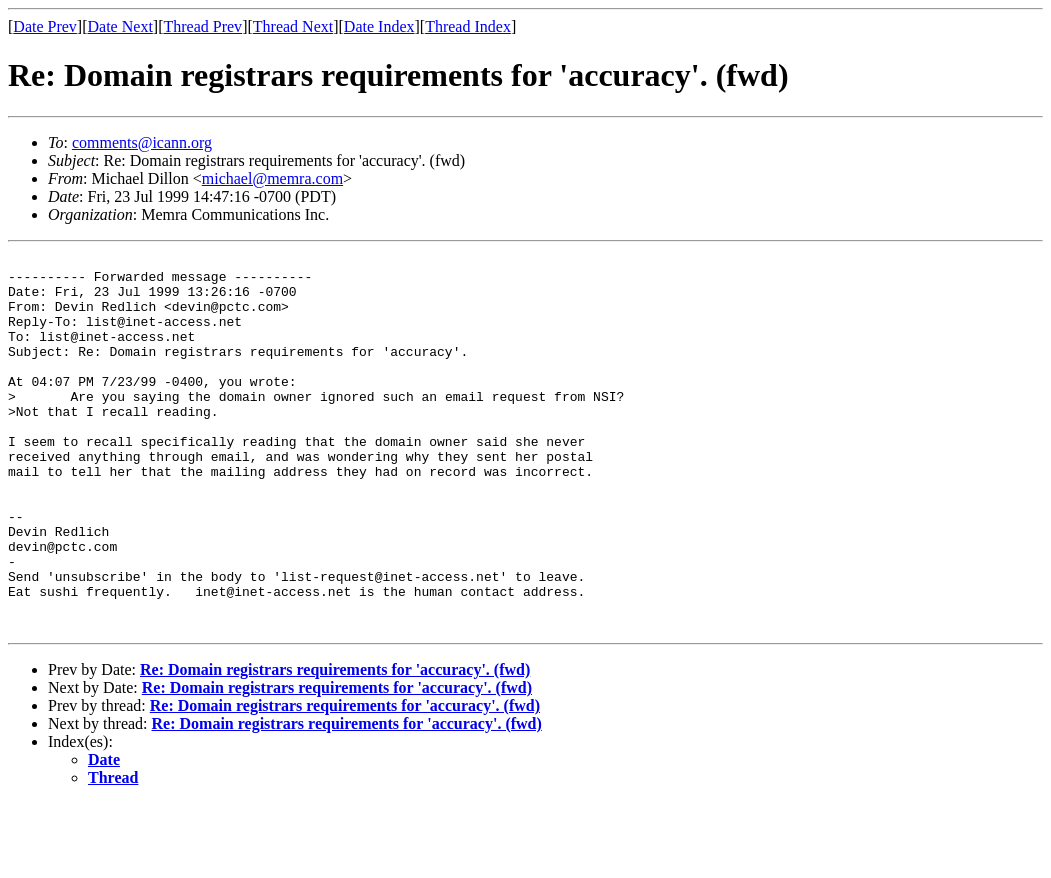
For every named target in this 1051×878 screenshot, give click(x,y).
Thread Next (293, 26)
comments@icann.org (142, 142)
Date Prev (45, 26)
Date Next (120, 26)
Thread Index (468, 26)
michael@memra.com (272, 178)
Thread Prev (202, 26)
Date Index (379, 26)
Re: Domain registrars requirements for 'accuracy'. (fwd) (335, 744)
